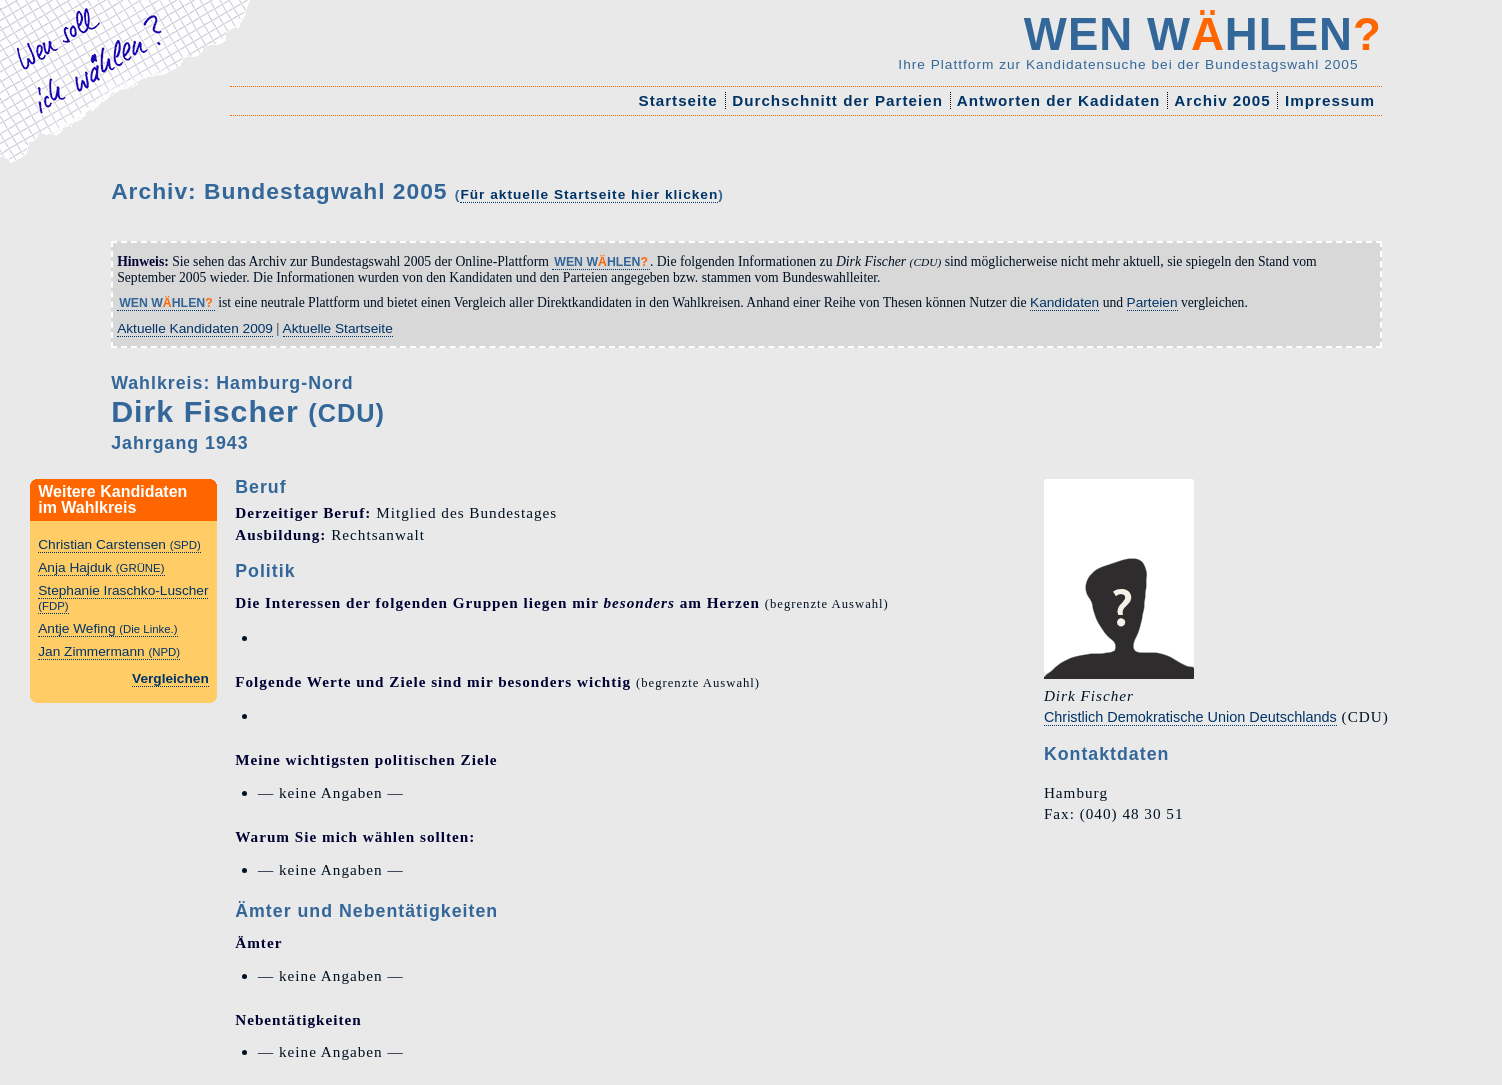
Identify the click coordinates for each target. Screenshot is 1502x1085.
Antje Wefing (107, 628)
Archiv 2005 (1223, 100)
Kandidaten (1064, 302)
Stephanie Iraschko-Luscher (123, 597)
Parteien (1152, 302)
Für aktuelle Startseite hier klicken (589, 194)
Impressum (1330, 100)
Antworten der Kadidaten (1058, 100)
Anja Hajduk (101, 567)
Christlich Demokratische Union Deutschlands (1190, 717)
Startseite (678, 100)
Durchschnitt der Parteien (837, 100)
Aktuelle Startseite (338, 328)
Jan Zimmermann (109, 651)
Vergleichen (170, 678)
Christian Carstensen (119, 544)
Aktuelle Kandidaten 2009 (195, 328)
